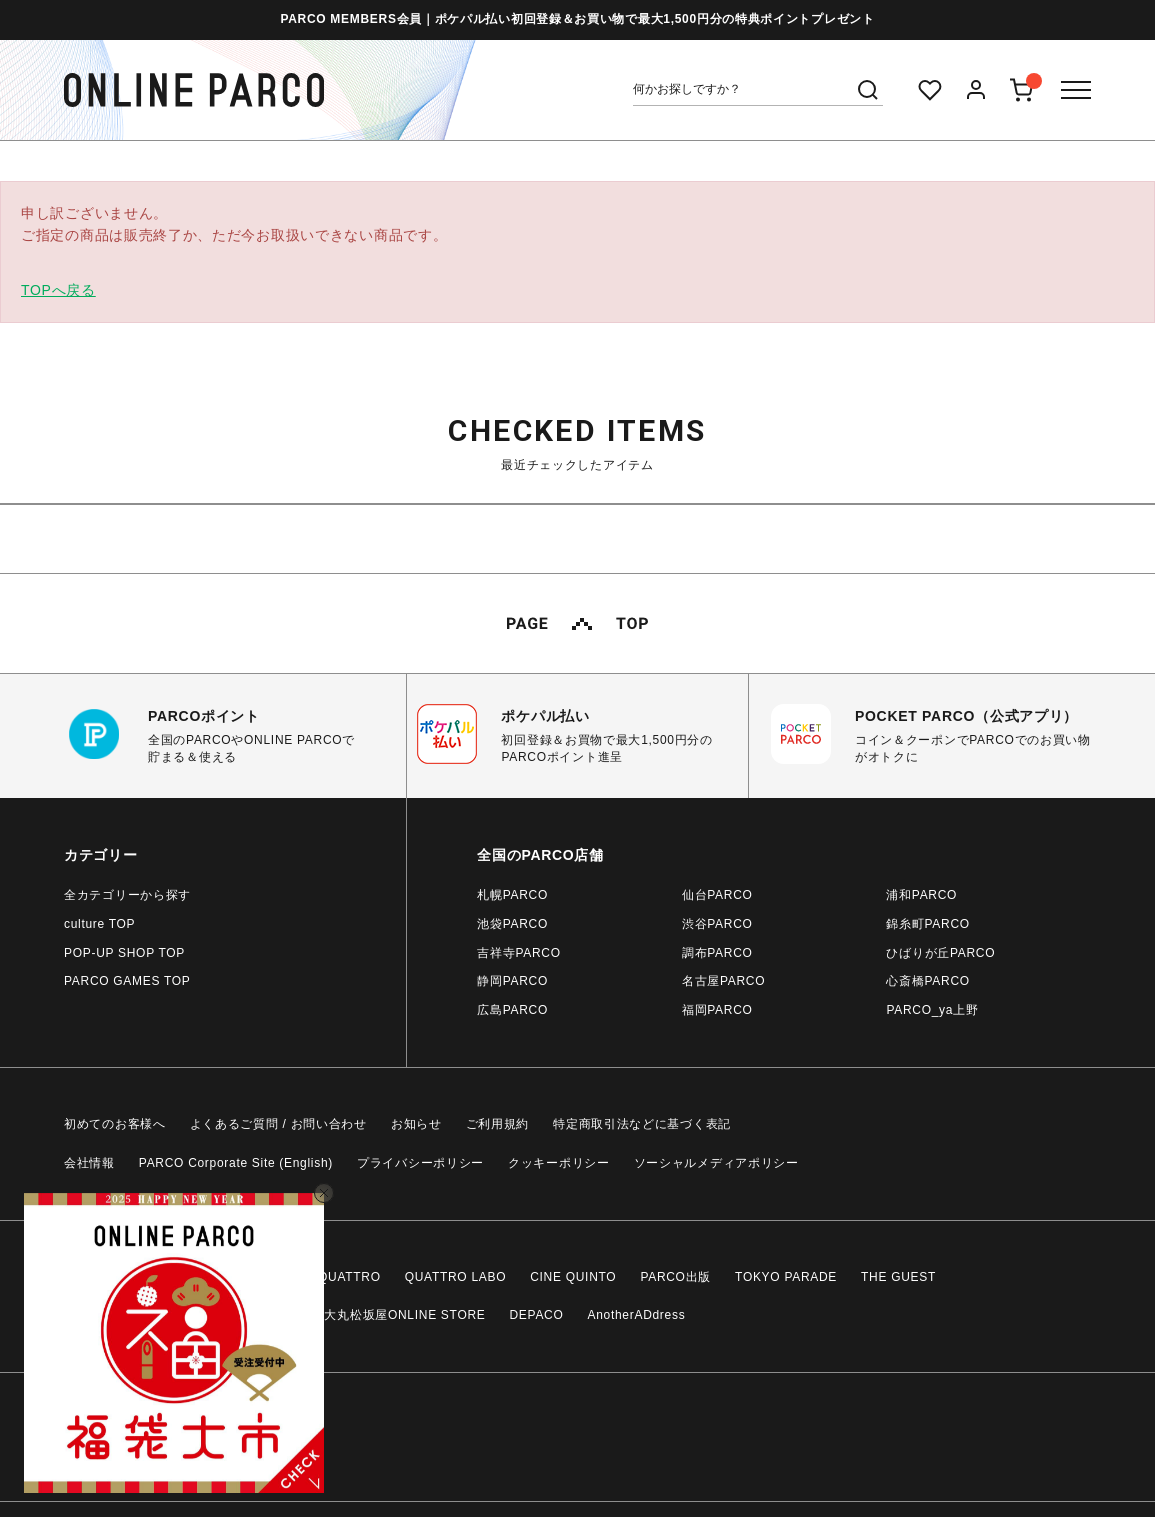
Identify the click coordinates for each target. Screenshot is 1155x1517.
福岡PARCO (717, 1010)
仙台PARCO (717, 895)
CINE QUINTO (573, 1277)
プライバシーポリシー (420, 1163)
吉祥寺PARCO (518, 953)
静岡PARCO (512, 981)
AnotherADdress (637, 1315)
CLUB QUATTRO (330, 1277)
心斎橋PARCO (927, 981)
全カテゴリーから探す (127, 895)
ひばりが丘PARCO (940, 953)
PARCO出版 (675, 1277)
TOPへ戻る (58, 290)
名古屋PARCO (723, 981)
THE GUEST (898, 1277)
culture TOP (99, 924)
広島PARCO (512, 1010)
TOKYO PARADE (786, 1277)
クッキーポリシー (559, 1163)
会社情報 (89, 1163)
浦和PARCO (921, 895)
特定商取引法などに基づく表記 (642, 1124)
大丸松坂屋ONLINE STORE (404, 1315)
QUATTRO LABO (456, 1277)
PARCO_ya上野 (932, 1010)
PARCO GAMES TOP (127, 981)
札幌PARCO (512, 895)
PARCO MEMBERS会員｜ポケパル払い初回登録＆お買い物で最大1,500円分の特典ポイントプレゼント (577, 19)
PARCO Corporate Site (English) (236, 1163)
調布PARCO (717, 953)
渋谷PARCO (717, 924)
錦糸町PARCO (927, 924)
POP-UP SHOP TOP (124, 953)
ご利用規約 (498, 1124)
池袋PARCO (512, 924)
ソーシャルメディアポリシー (716, 1163)
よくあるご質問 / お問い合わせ (278, 1124)
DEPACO (537, 1315)
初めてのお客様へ (115, 1124)
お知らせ (416, 1124)
